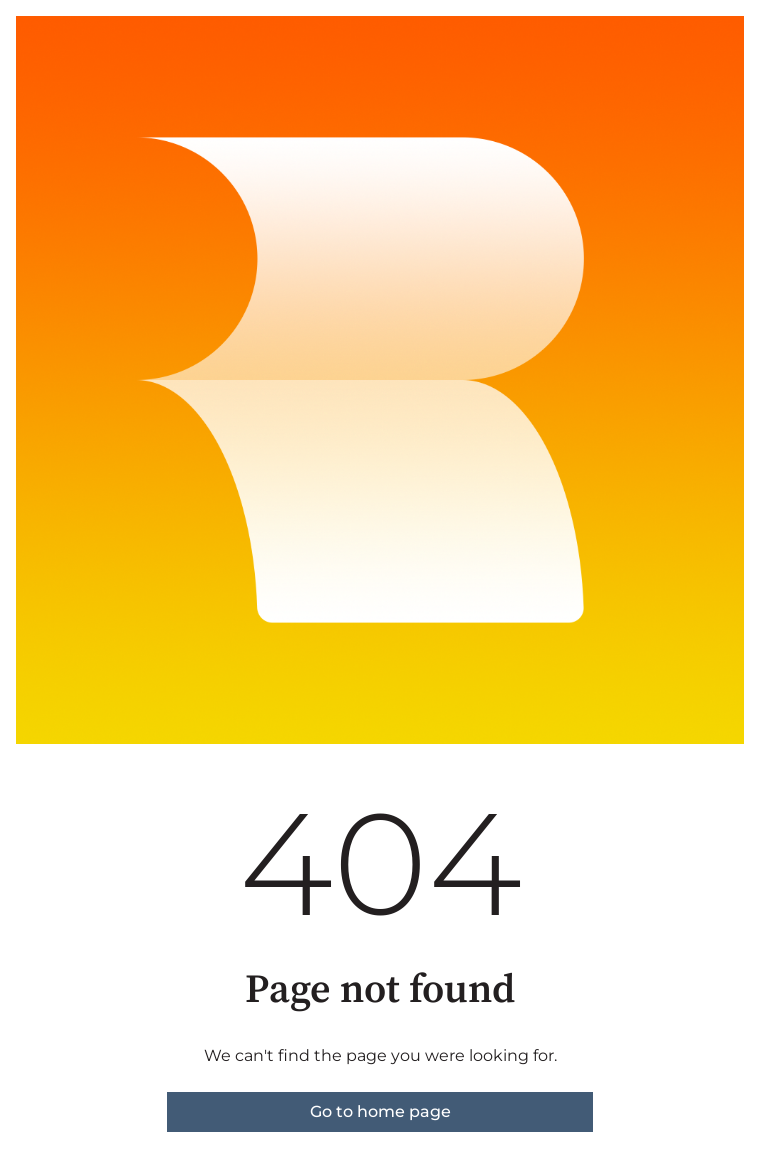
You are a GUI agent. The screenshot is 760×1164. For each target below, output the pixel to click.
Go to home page (380, 1111)
